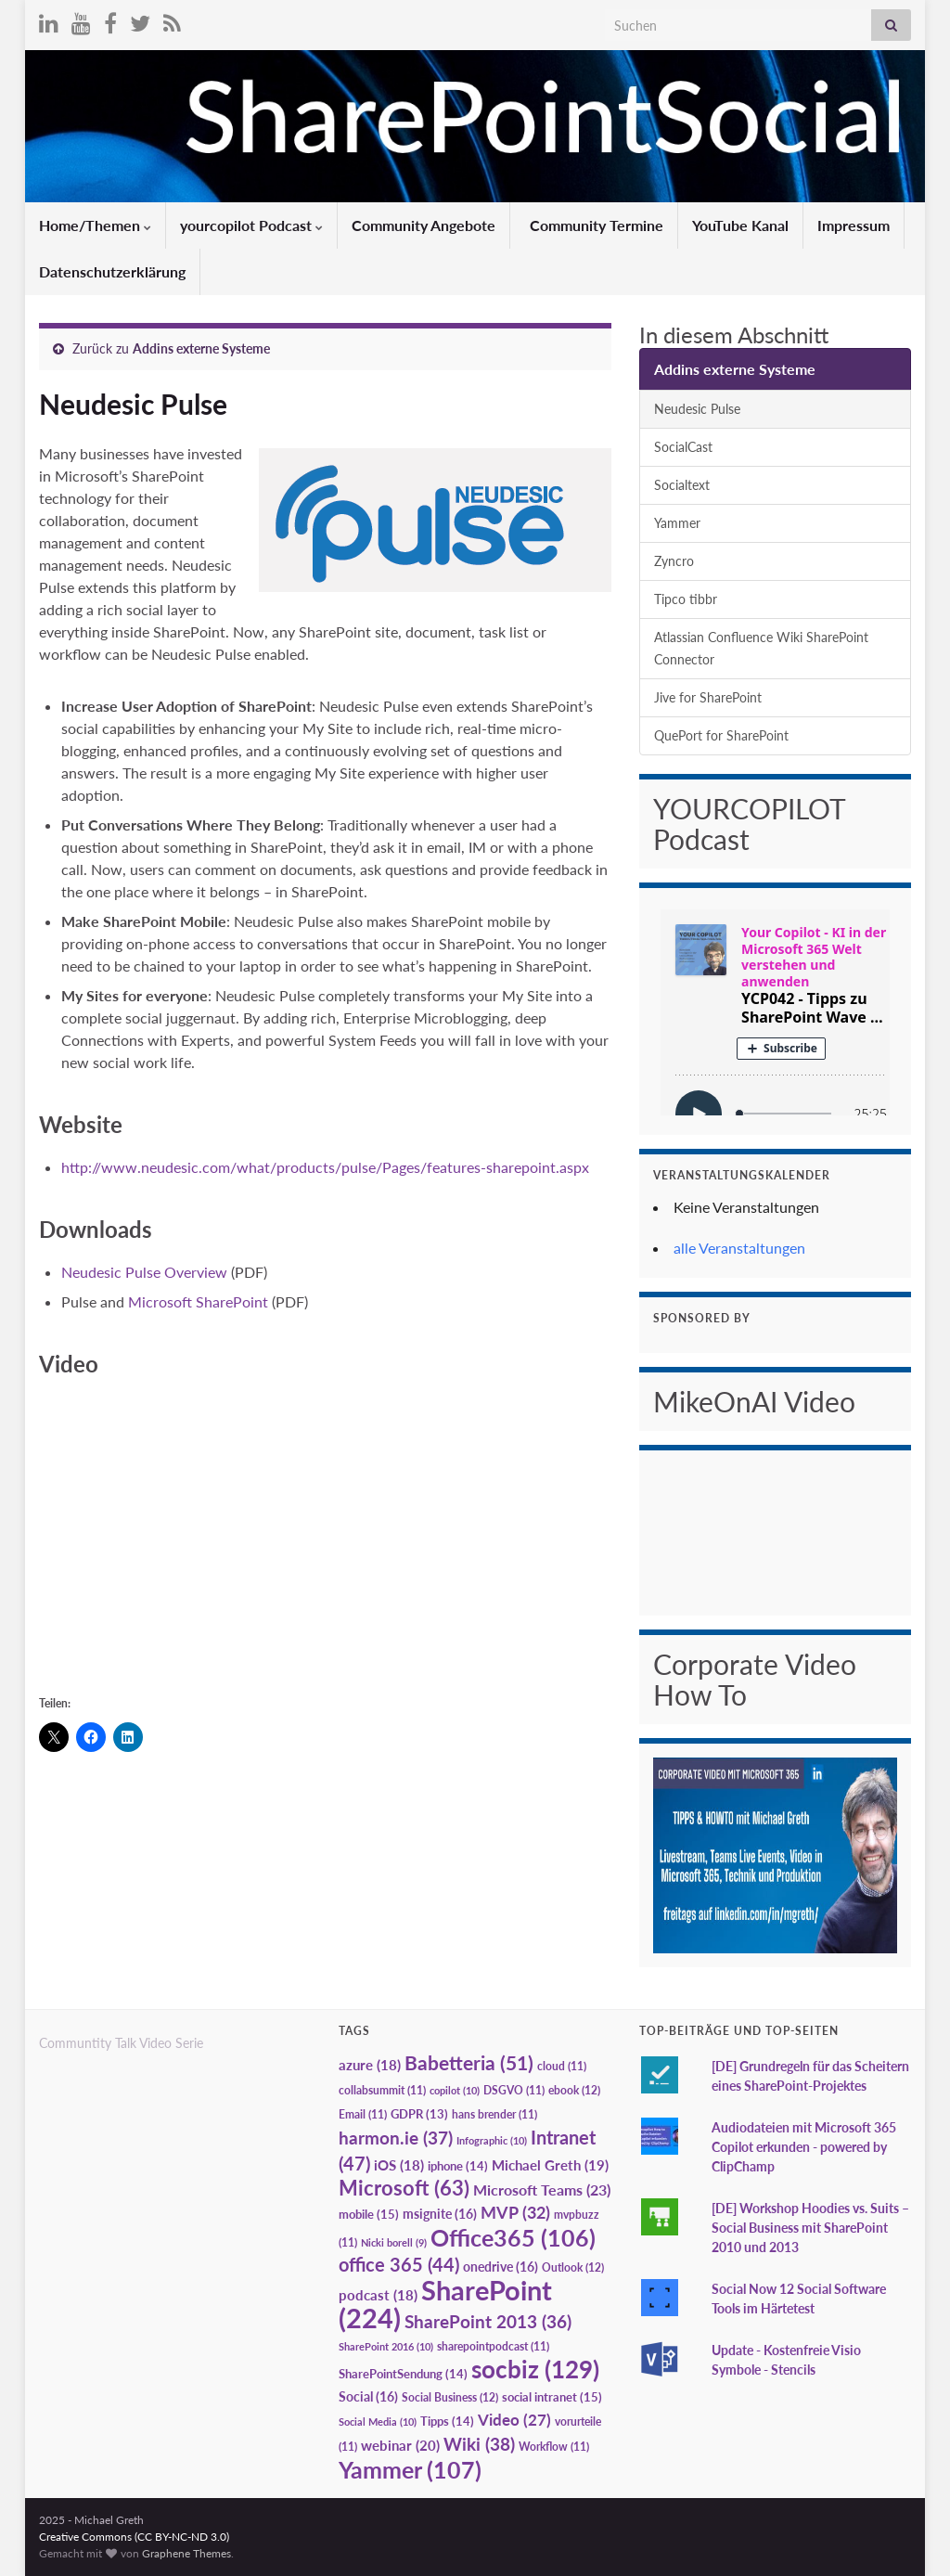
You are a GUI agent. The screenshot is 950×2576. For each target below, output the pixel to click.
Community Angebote (423, 225)
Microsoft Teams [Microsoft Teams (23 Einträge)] (541, 2189)
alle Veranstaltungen (739, 1247)
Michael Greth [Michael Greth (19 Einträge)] (550, 2165)
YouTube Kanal (740, 225)
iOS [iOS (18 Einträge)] (399, 2165)
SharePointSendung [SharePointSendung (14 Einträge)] (403, 2373)
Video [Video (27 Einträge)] (514, 2419)
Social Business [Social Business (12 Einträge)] (450, 2397)
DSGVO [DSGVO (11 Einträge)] (514, 2090)
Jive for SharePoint (708, 697)
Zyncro (674, 561)
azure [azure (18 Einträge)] (370, 2065)
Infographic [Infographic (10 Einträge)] (491, 2140)
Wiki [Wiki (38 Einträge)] (479, 2443)
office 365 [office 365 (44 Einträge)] (399, 2264)
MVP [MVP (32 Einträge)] (515, 2212)
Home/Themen (95, 225)
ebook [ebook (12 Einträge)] (574, 2090)
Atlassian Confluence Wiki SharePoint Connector (761, 648)
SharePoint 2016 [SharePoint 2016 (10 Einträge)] (386, 2346)
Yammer (677, 523)
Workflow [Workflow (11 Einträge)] (554, 2447)
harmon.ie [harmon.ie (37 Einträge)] (396, 2138)
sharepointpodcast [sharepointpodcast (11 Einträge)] (493, 2346)
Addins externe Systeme (201, 348)
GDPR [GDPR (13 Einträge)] (419, 2113)
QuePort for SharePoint (721, 735)
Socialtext (682, 485)
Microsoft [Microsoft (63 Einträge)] (404, 2187)
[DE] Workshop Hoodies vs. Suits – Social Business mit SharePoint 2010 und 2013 (810, 2227)
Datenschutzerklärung (112, 271)
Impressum (853, 225)
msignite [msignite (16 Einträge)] (440, 2214)
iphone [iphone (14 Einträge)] (458, 2165)
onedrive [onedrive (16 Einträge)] (500, 2266)
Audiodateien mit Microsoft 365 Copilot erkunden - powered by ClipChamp (804, 2146)
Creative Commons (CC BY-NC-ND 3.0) (134, 2537)
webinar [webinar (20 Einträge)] (400, 2445)
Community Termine (594, 225)
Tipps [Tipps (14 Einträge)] (447, 2421)
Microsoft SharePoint (198, 1301)
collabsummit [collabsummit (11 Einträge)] (382, 2090)
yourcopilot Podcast (251, 225)
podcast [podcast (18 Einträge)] (378, 2295)
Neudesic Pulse (697, 409)
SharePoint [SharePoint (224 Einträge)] (445, 2303)
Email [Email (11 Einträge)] (363, 2114)
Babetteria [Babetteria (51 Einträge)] (468, 2063)
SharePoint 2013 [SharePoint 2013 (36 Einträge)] (487, 2322)
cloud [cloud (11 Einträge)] (561, 2066)
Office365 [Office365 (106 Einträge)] (513, 2237)
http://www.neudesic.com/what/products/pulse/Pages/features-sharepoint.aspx (325, 1167)
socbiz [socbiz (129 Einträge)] (535, 2369)
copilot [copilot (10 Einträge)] (455, 2090)
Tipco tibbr (685, 599)
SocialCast (683, 447)
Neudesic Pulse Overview (146, 1272)
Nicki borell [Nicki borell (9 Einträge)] (394, 2242)
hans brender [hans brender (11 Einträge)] (494, 2114)
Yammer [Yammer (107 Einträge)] (410, 2469)
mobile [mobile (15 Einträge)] (369, 2214)
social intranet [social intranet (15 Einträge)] (552, 2396)
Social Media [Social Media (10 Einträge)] (378, 2421)
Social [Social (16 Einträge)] (368, 2396)
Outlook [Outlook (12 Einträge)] (573, 2267)
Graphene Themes (186, 2553)
